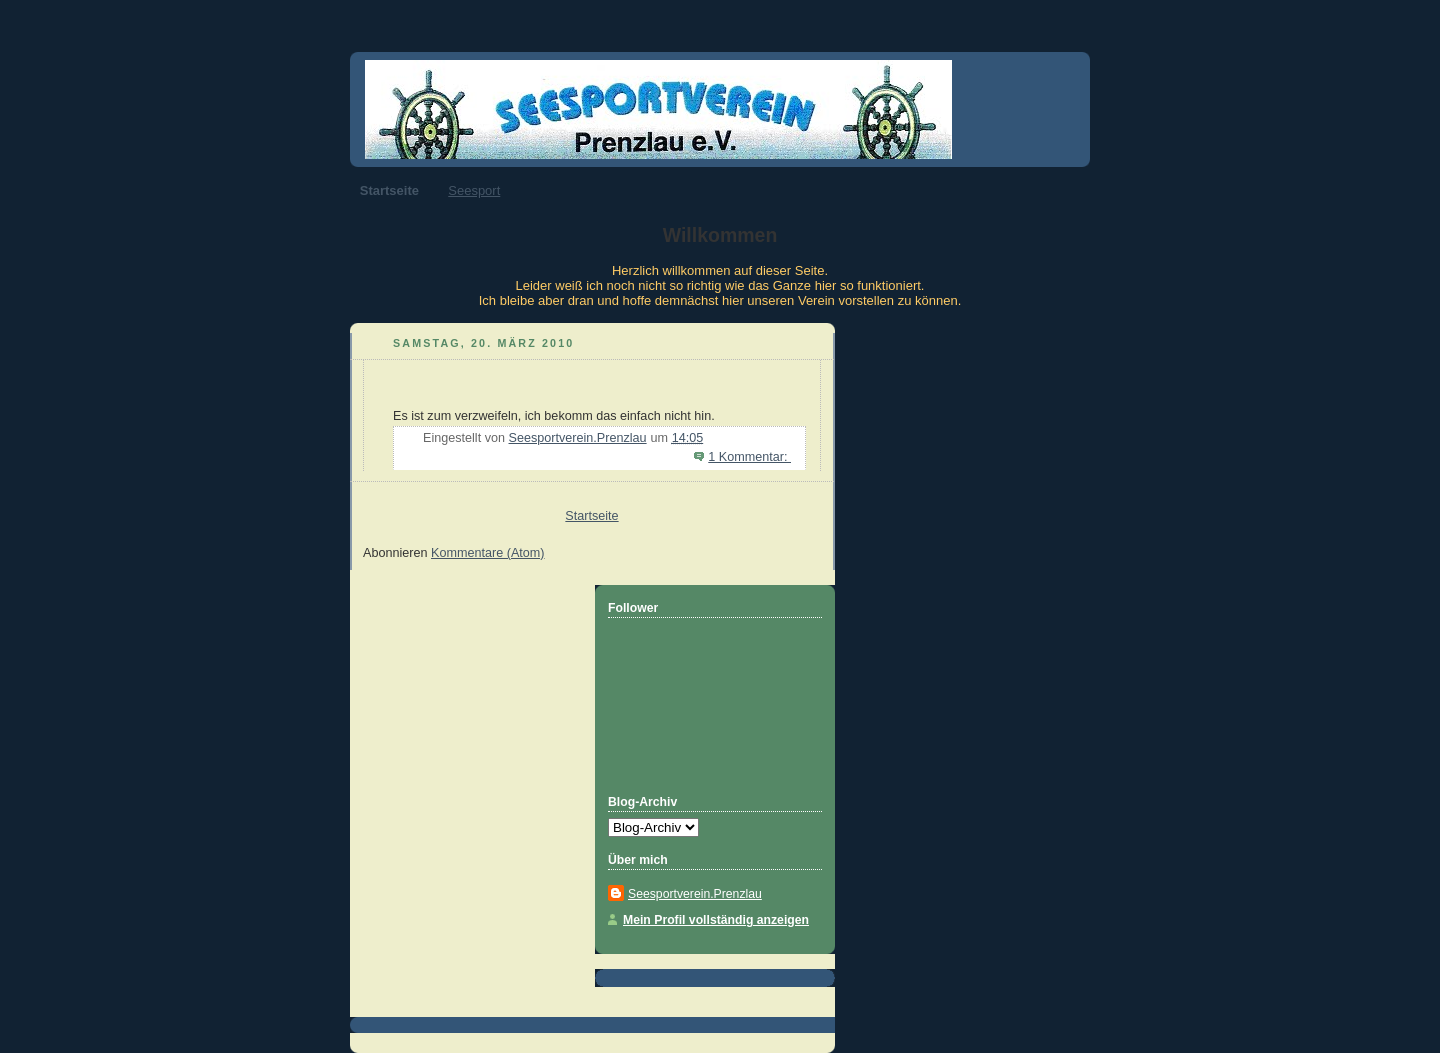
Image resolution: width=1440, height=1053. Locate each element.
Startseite (389, 190)
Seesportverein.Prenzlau (695, 894)
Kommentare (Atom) (488, 553)
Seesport (474, 190)
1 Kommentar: (749, 457)
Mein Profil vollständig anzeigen (716, 920)
